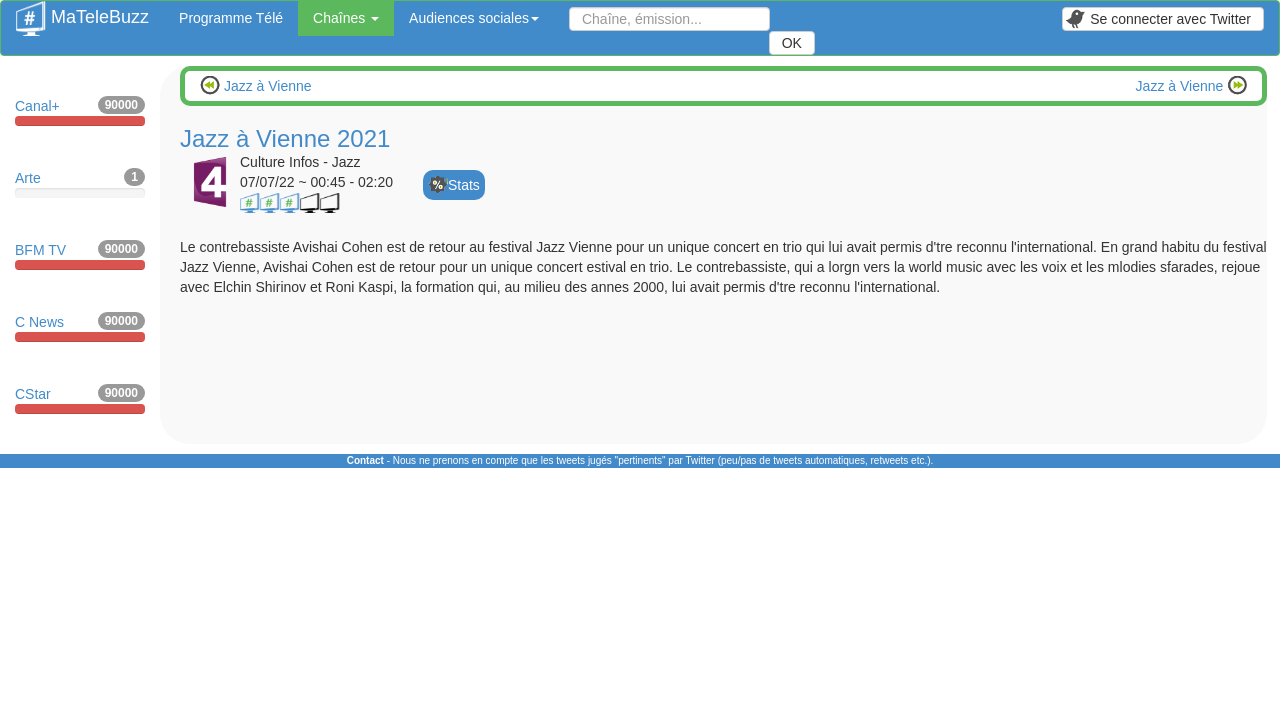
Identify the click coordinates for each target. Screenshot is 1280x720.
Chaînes (346, 18)
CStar (80, 399)
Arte (80, 183)
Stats (464, 185)
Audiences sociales (474, 18)
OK (792, 43)
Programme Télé (231, 18)
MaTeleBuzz (82, 11)
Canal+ (80, 111)
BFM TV (80, 255)
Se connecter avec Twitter (1158, 19)
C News (80, 327)
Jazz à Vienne (266, 86)
